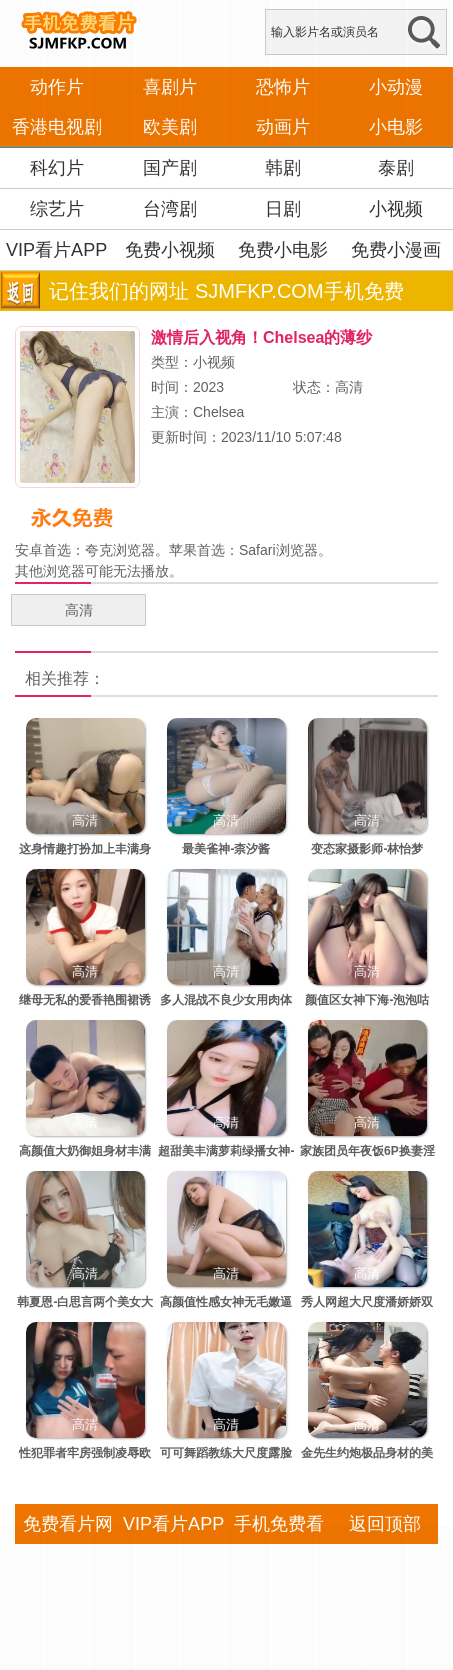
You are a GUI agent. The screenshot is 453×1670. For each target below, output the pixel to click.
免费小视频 (170, 250)
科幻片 (57, 168)
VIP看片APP (56, 250)
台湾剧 (170, 209)
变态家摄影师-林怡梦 (367, 849)
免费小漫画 (396, 250)
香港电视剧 (57, 127)
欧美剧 (170, 127)
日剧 (283, 209)
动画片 (283, 127)
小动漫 (396, 87)
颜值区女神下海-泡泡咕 (367, 1000)
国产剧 (170, 168)
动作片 (57, 87)
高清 (79, 610)
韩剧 (283, 168)
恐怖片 (283, 87)
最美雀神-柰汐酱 (226, 849)
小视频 (396, 209)
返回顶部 (385, 1524)
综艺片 (57, 209)
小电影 (396, 127)
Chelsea (218, 412)
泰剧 (396, 168)
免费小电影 (283, 250)
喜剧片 (170, 87)
